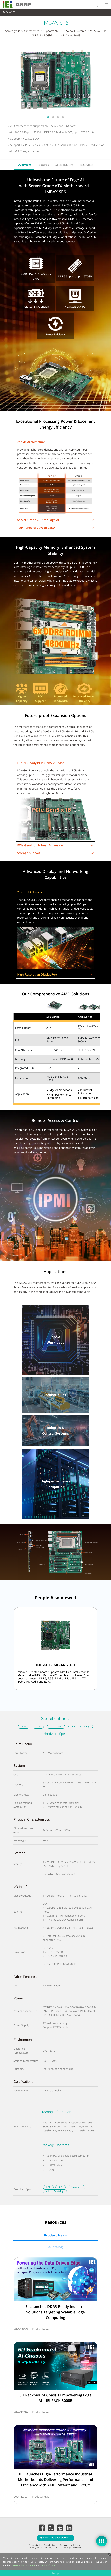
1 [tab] (48, 117)
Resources (86, 165)
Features (43, 165)
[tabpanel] (55, 79)
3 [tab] (58, 117)
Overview (24, 165)
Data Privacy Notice (24, 2565)
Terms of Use (66, 2545)
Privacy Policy (35, 2545)
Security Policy (51, 2545)
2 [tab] (53, 117)
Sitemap (78, 2545)
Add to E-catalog (81, 1726)
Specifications (64, 165)
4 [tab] (63, 117)
